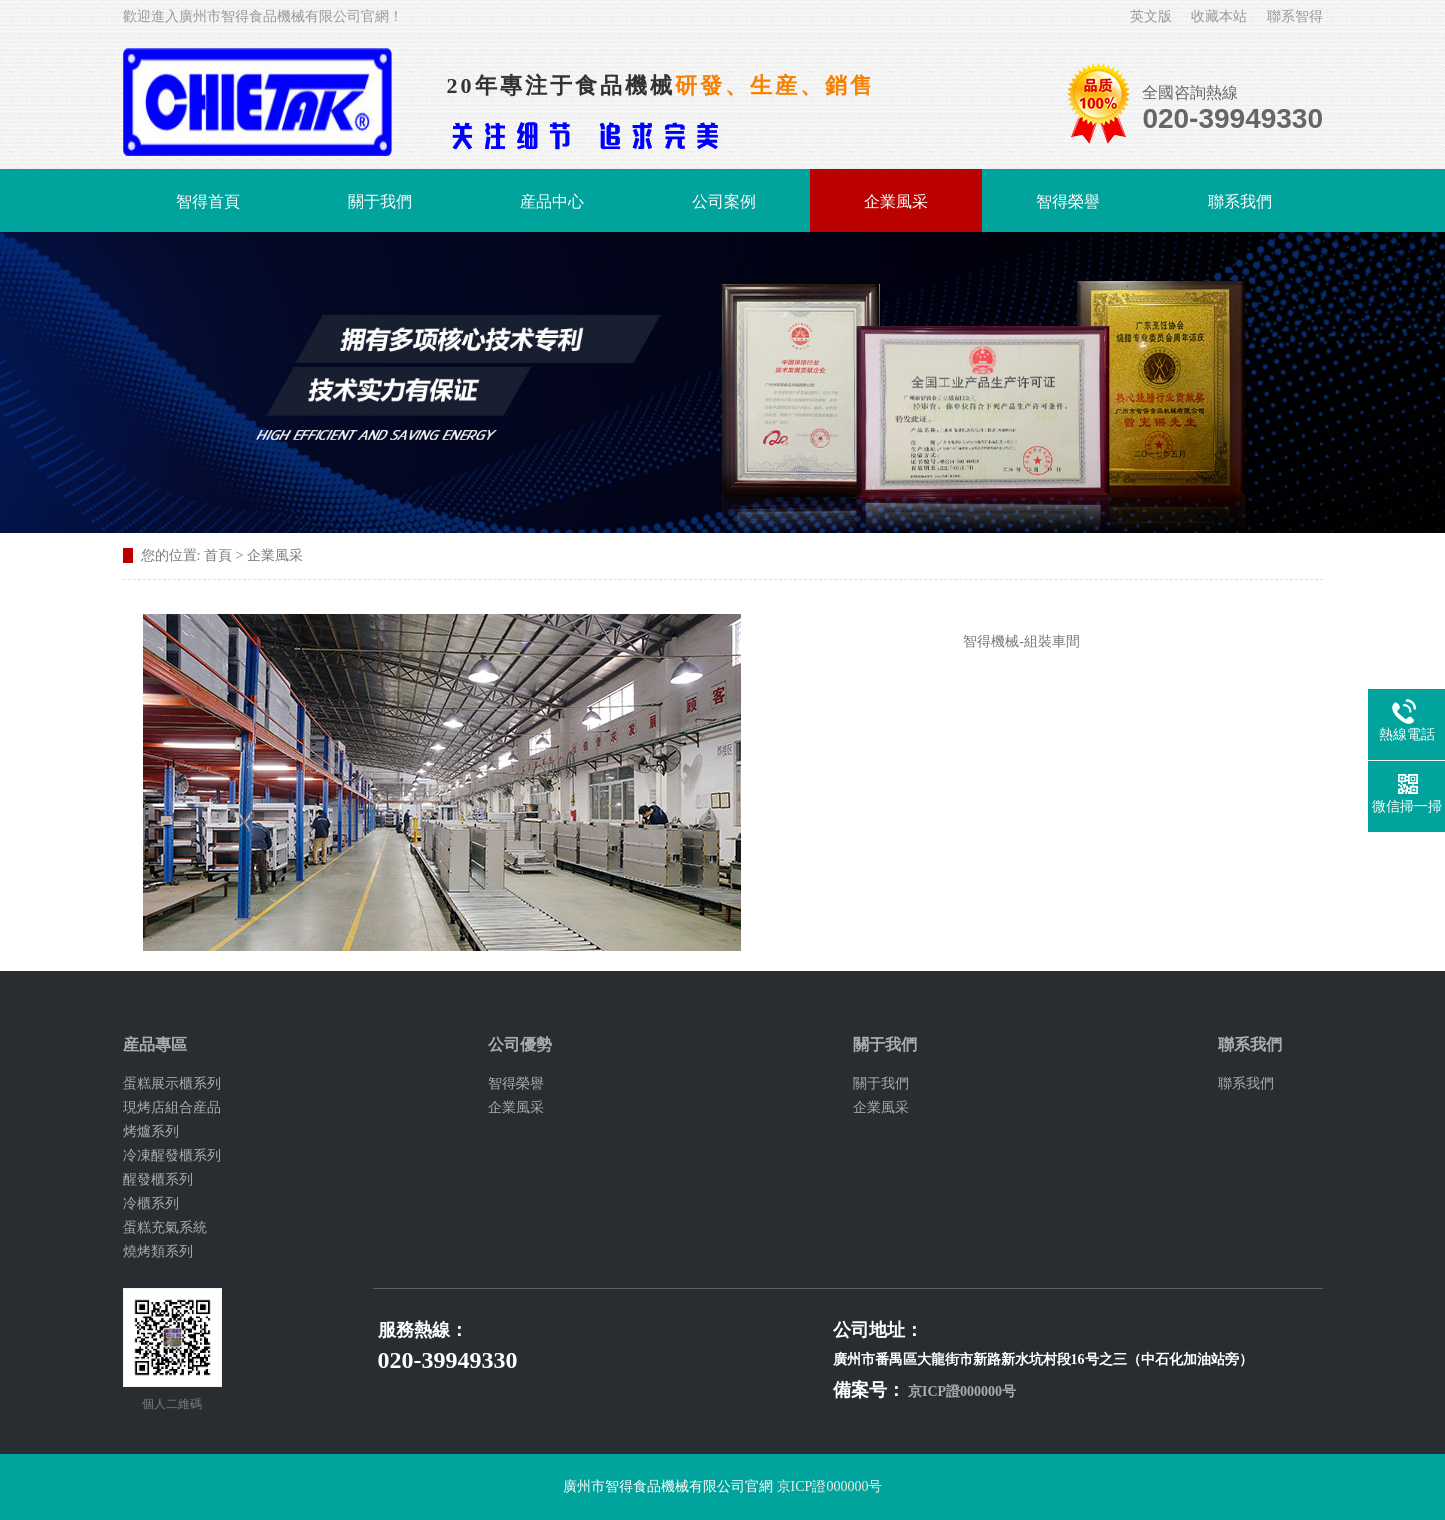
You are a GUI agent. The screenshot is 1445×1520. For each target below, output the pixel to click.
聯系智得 (1295, 16)
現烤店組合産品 (172, 1107)
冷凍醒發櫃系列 (172, 1155)
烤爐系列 (151, 1131)
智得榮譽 (1068, 201)
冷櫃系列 (151, 1203)
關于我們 (380, 201)
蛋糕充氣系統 (165, 1227)
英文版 (1151, 16)
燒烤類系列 (158, 1251)
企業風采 (896, 201)
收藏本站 (1219, 16)
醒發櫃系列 (158, 1179)
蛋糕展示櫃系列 (172, 1083)
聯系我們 (1240, 201)
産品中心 (552, 201)
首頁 (218, 555)
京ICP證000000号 (962, 1391)
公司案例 (724, 201)
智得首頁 (208, 201)
